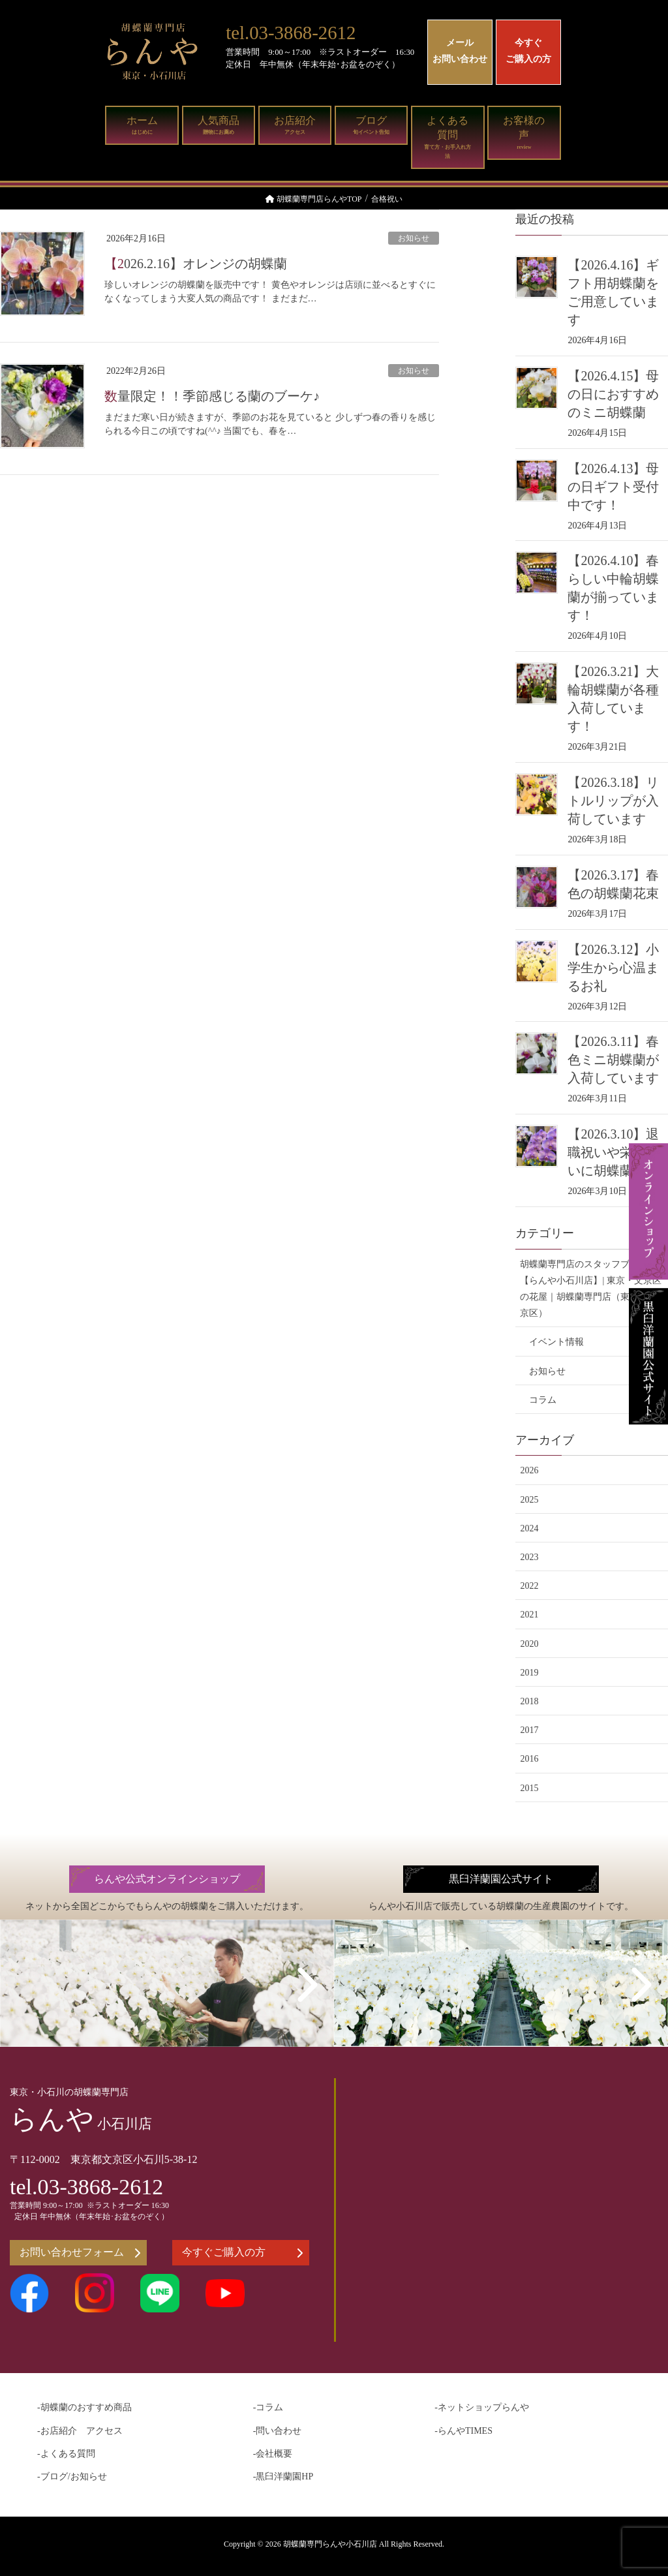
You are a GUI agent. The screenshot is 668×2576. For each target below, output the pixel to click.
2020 (529, 1644)
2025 (529, 1500)
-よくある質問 (66, 2454)
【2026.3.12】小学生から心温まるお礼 (613, 967)
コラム (542, 1400)
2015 (529, 1788)
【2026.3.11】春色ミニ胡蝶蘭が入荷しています (613, 1059)
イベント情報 (556, 1342)
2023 (529, 1557)
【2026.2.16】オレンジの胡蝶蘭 (195, 263)
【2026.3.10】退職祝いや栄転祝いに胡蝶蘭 (613, 1152)
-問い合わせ (277, 2431)
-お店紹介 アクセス (80, 2431)
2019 (529, 1673)
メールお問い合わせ (460, 51)
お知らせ (413, 238)
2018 (529, 1701)
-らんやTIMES (463, 2431)
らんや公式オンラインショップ (167, 1879)
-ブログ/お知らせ (72, 2476)
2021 (529, 1614)
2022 (529, 1586)
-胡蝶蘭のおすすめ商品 (84, 2407)
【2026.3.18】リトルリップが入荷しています (613, 800)
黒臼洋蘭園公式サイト (501, 1879)
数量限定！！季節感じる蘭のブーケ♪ (212, 396)
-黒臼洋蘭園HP (283, 2476)
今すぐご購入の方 (528, 51)
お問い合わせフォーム (80, 2252)
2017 (529, 1730)
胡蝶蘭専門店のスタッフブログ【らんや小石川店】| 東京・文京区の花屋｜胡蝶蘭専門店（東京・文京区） (590, 1289)
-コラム (268, 2407)
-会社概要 (273, 2454)
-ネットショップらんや (481, 2407)
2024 (529, 1528)
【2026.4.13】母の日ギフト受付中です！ (613, 486)
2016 (529, 1759)
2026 (529, 1470)
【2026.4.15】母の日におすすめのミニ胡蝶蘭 (613, 394)
